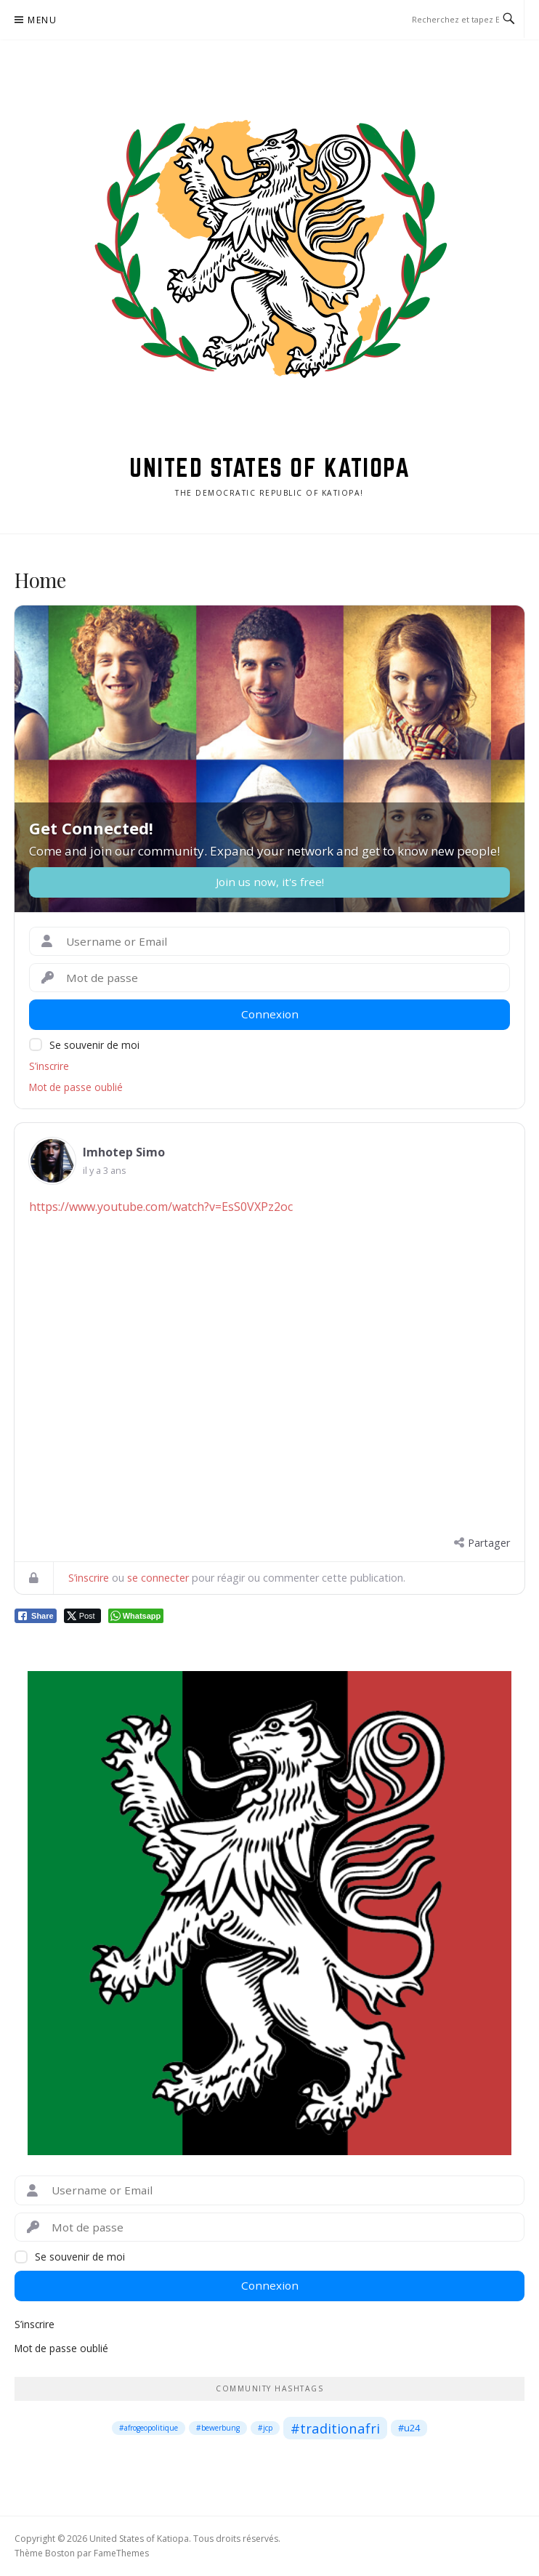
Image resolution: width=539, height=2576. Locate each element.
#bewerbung (218, 2428)
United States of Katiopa (269, 467)
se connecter (158, 1578)
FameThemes (121, 2553)
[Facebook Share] (36, 1616)
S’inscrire (49, 1066)
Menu (42, 20)
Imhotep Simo (124, 1152)
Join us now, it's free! (270, 881)
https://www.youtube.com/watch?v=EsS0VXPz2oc (161, 1207)
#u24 (409, 2427)
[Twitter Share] (82, 1616)
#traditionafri (335, 2428)
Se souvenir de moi (94, 1045)
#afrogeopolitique (148, 2428)
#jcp (265, 2428)
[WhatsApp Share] (136, 1616)
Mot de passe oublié (76, 1087)
